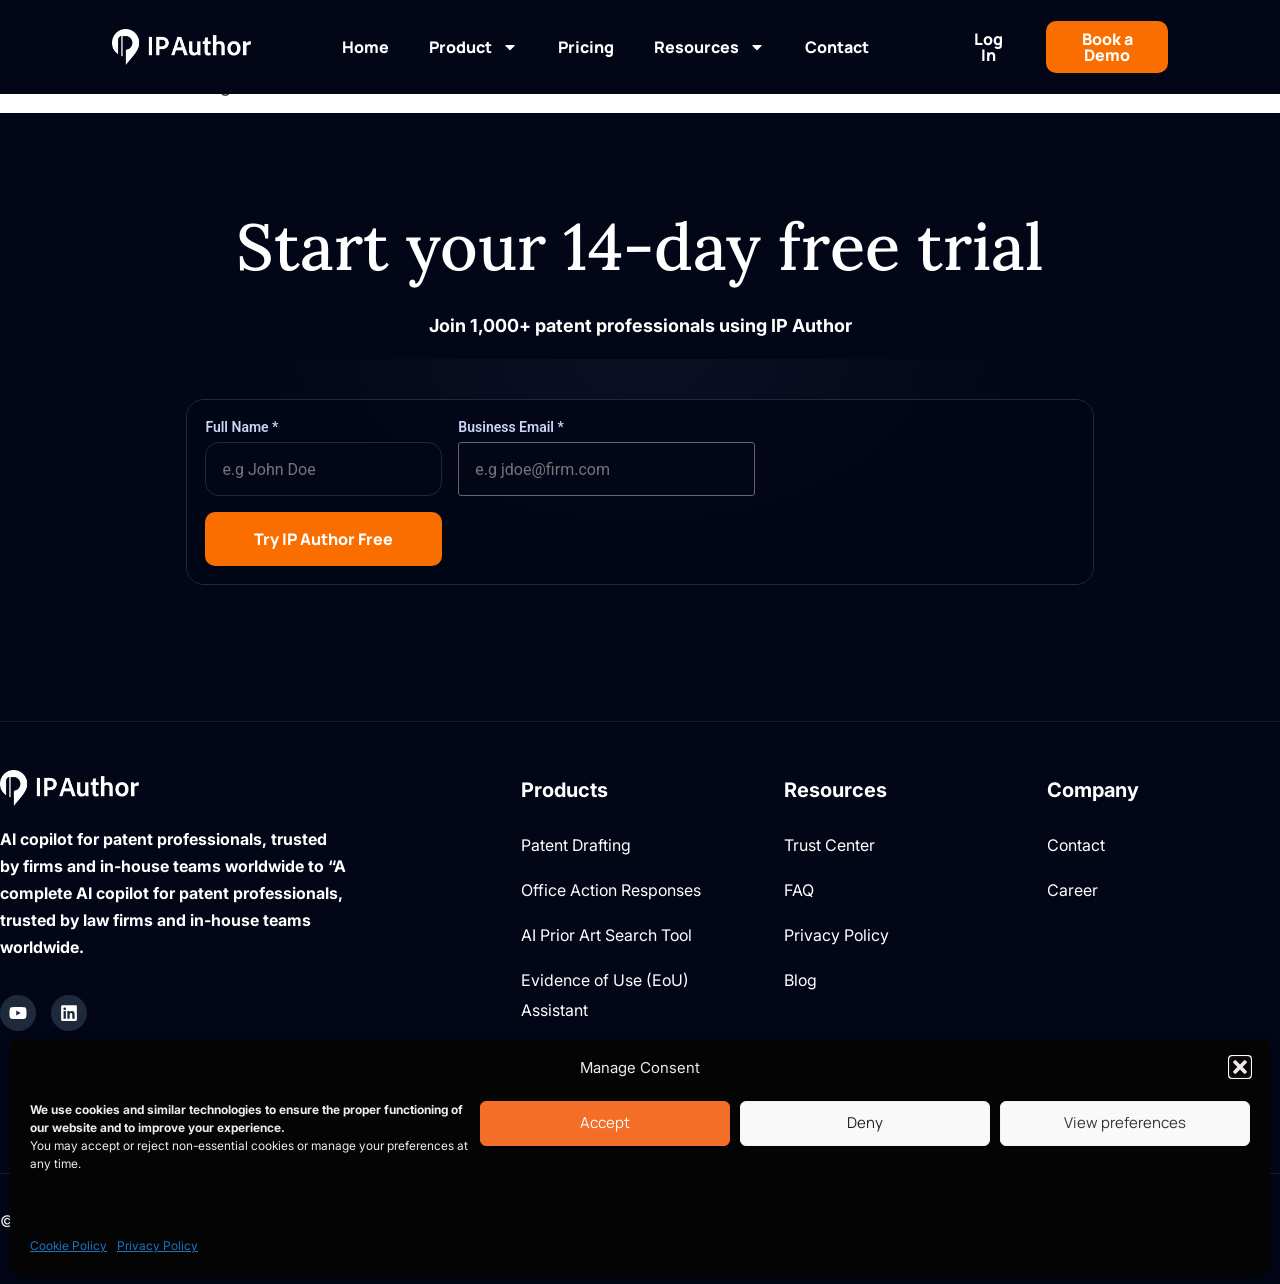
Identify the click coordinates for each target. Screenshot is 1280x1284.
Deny (865, 1122)
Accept (605, 1122)
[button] (1240, 1067)
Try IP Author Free (323, 539)
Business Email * (510, 427)
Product (473, 47)
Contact (837, 47)
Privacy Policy (157, 1245)
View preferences (1125, 1122)
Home (365, 47)
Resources (709, 47)
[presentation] (923, 457)
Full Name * (241, 427)
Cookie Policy (68, 1245)
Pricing (586, 47)
